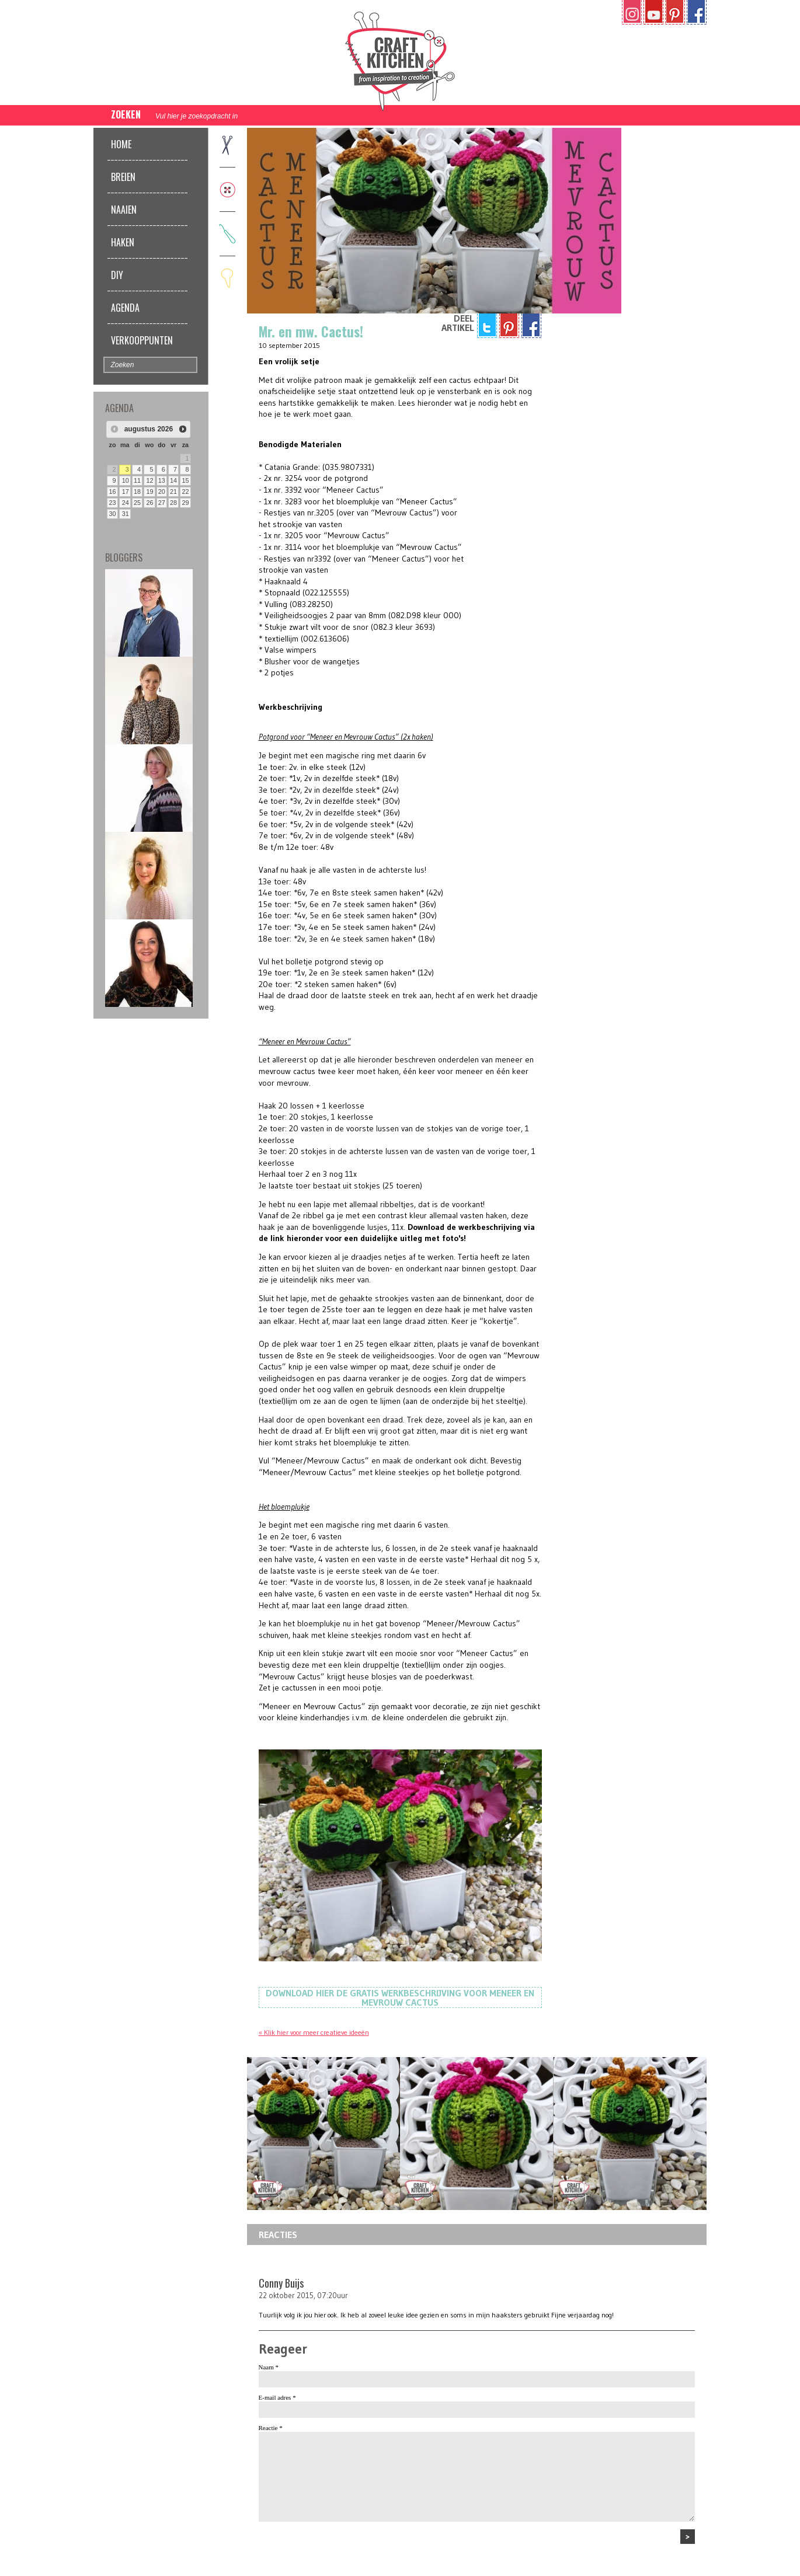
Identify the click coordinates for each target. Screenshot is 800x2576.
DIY (117, 275)
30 (112, 513)
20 (161, 491)
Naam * (269, 2367)
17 (125, 491)
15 (185, 480)
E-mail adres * (277, 2397)
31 (125, 513)
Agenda (125, 308)
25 (137, 502)
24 (125, 502)
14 (173, 480)
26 (149, 502)
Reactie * (271, 2427)
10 (125, 480)
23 (112, 502)
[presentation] (347, 2552)
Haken (122, 242)
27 (161, 502)
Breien (123, 177)
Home (121, 144)
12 (149, 480)
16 (112, 491)
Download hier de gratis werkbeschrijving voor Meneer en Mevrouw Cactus (400, 1997)
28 (173, 502)
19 (149, 491)
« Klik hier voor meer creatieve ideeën (314, 2032)
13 (161, 480)
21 (173, 491)
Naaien (124, 210)
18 (137, 491)
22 (185, 491)
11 (137, 480)
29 (185, 502)
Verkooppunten (142, 340)
